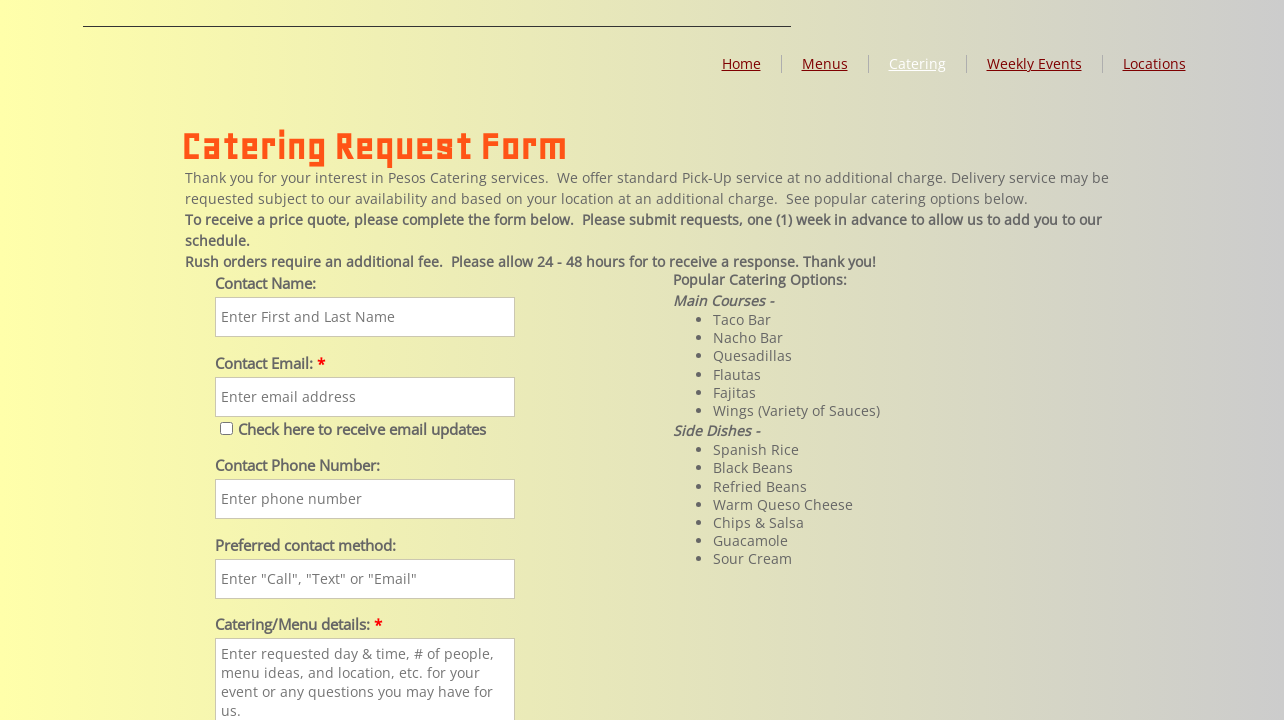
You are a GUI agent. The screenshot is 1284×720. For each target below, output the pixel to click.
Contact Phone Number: (297, 465)
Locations (1154, 63)
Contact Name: (265, 283)
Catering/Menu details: (298, 624)
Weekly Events (1034, 63)
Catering (917, 63)
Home (741, 63)
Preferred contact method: (305, 545)
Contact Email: (270, 363)
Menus (825, 63)
